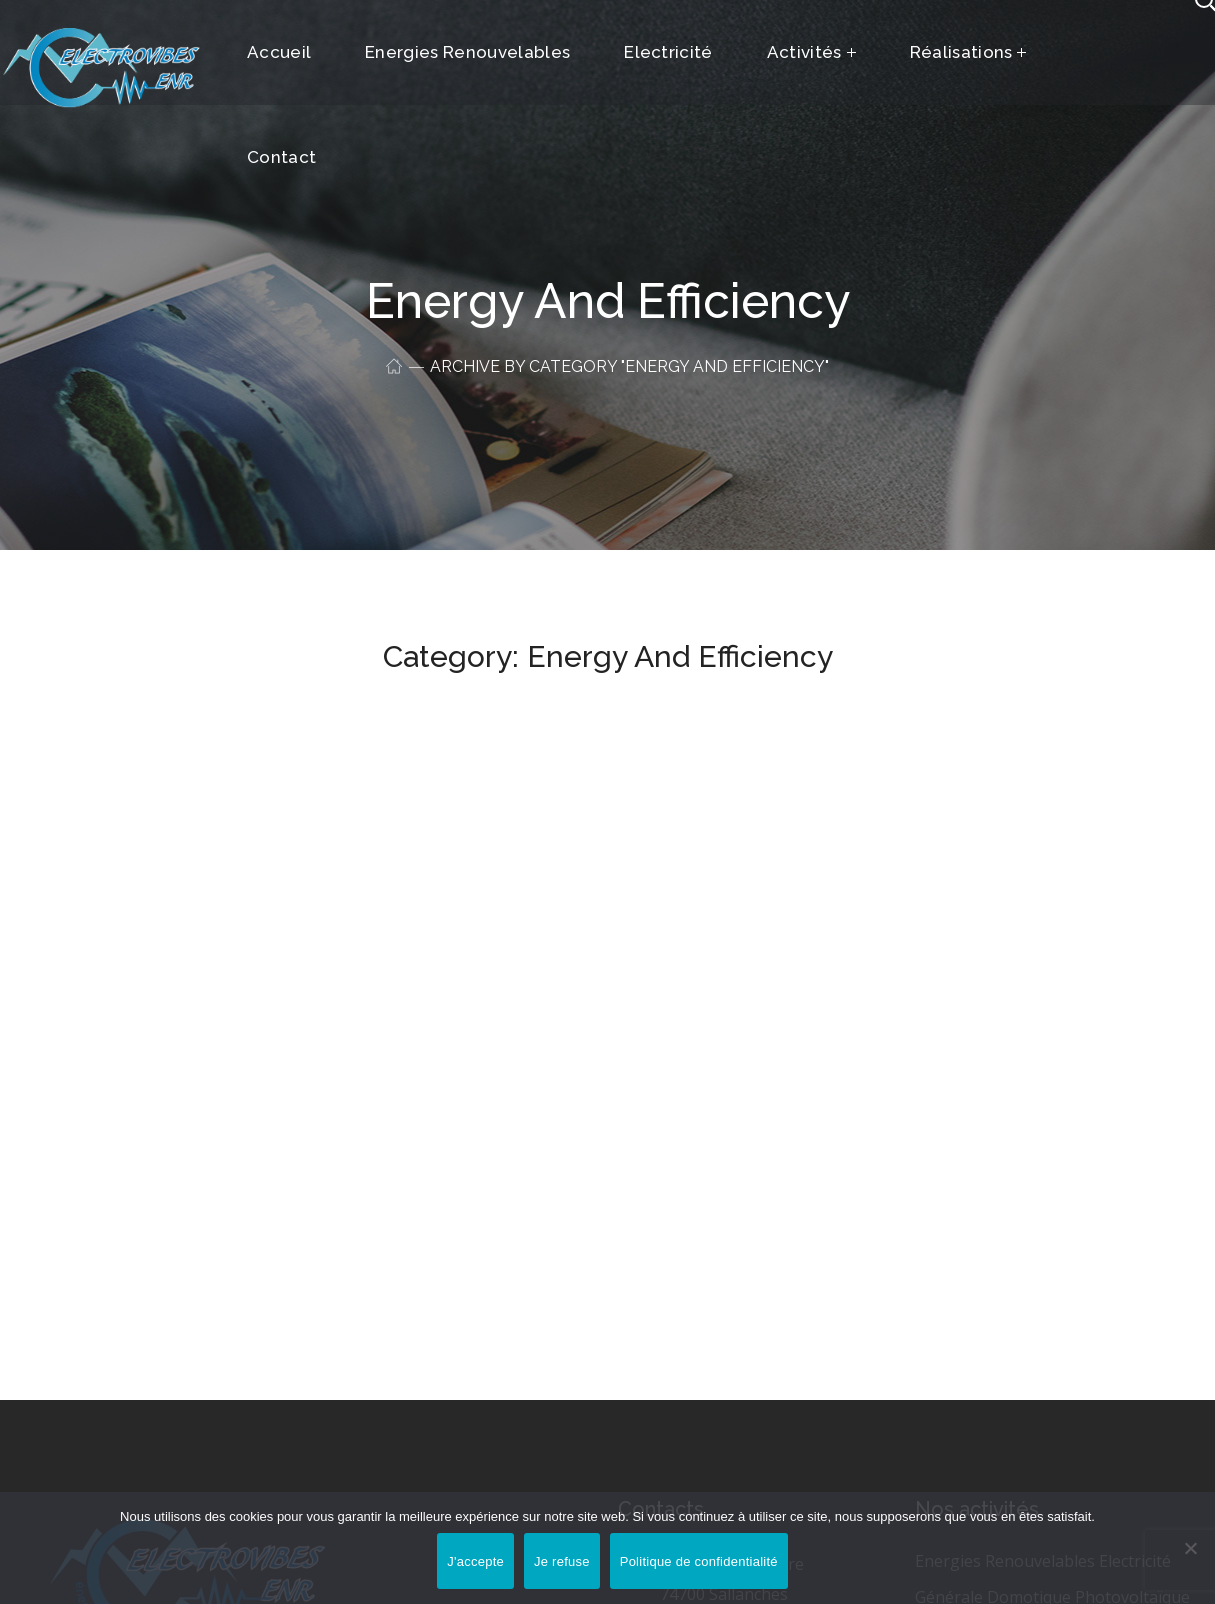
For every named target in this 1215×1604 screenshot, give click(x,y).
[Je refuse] (1190, 1548)
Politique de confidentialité (699, 1561)
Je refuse (562, 1561)
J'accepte (475, 1561)
